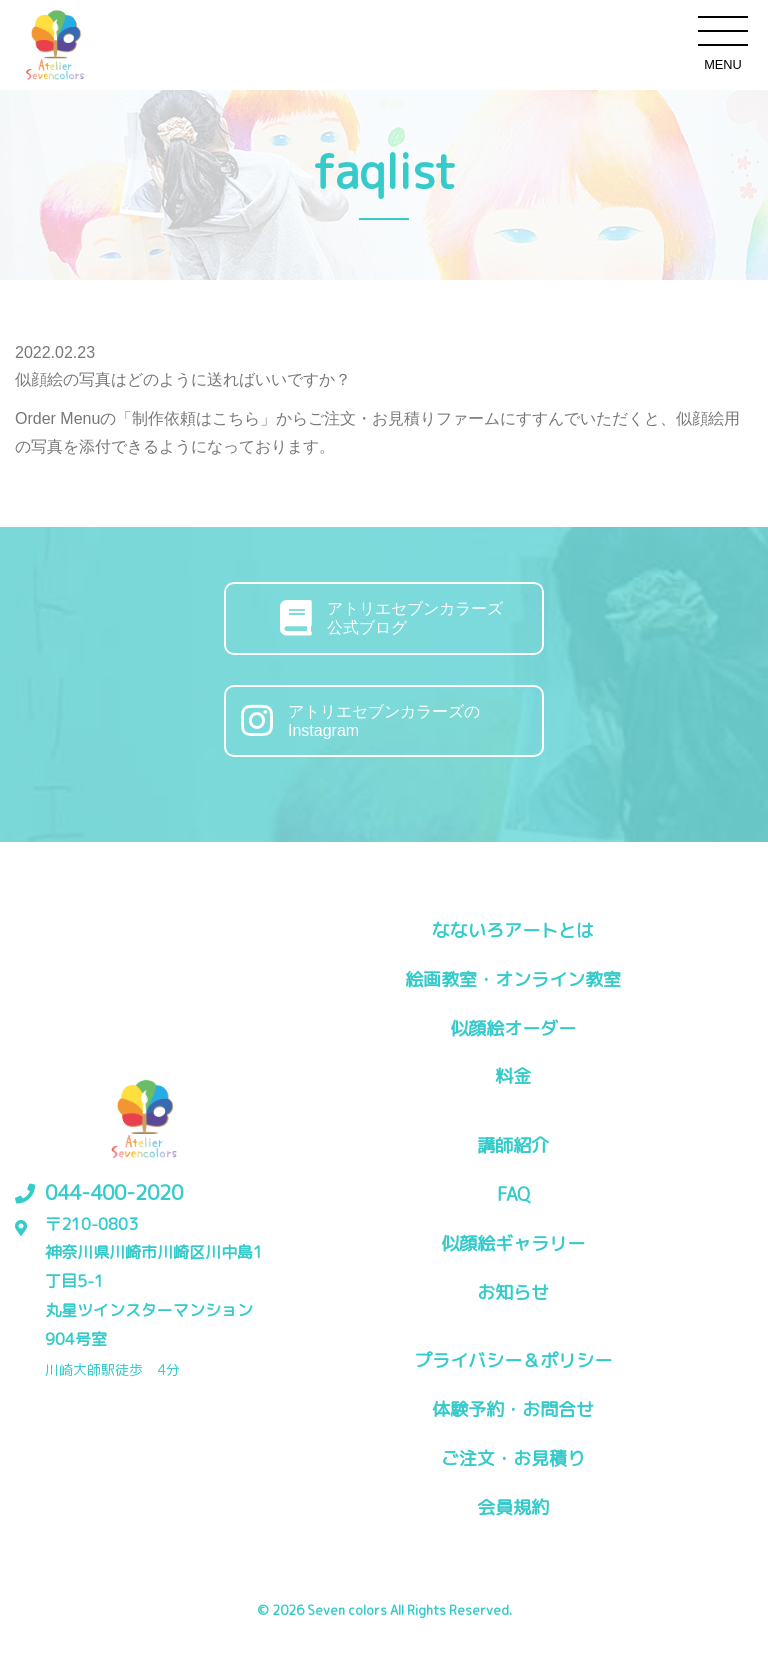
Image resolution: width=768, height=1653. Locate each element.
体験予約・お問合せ (513, 1409)
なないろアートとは (513, 930)
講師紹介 (513, 1145)
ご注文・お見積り (513, 1458)
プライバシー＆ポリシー (513, 1360)
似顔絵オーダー (513, 1028)
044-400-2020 (114, 1192)
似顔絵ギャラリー (513, 1243)
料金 (513, 1076)
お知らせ (513, 1292)
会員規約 (513, 1507)
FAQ (513, 1194)
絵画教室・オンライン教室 (513, 979)
